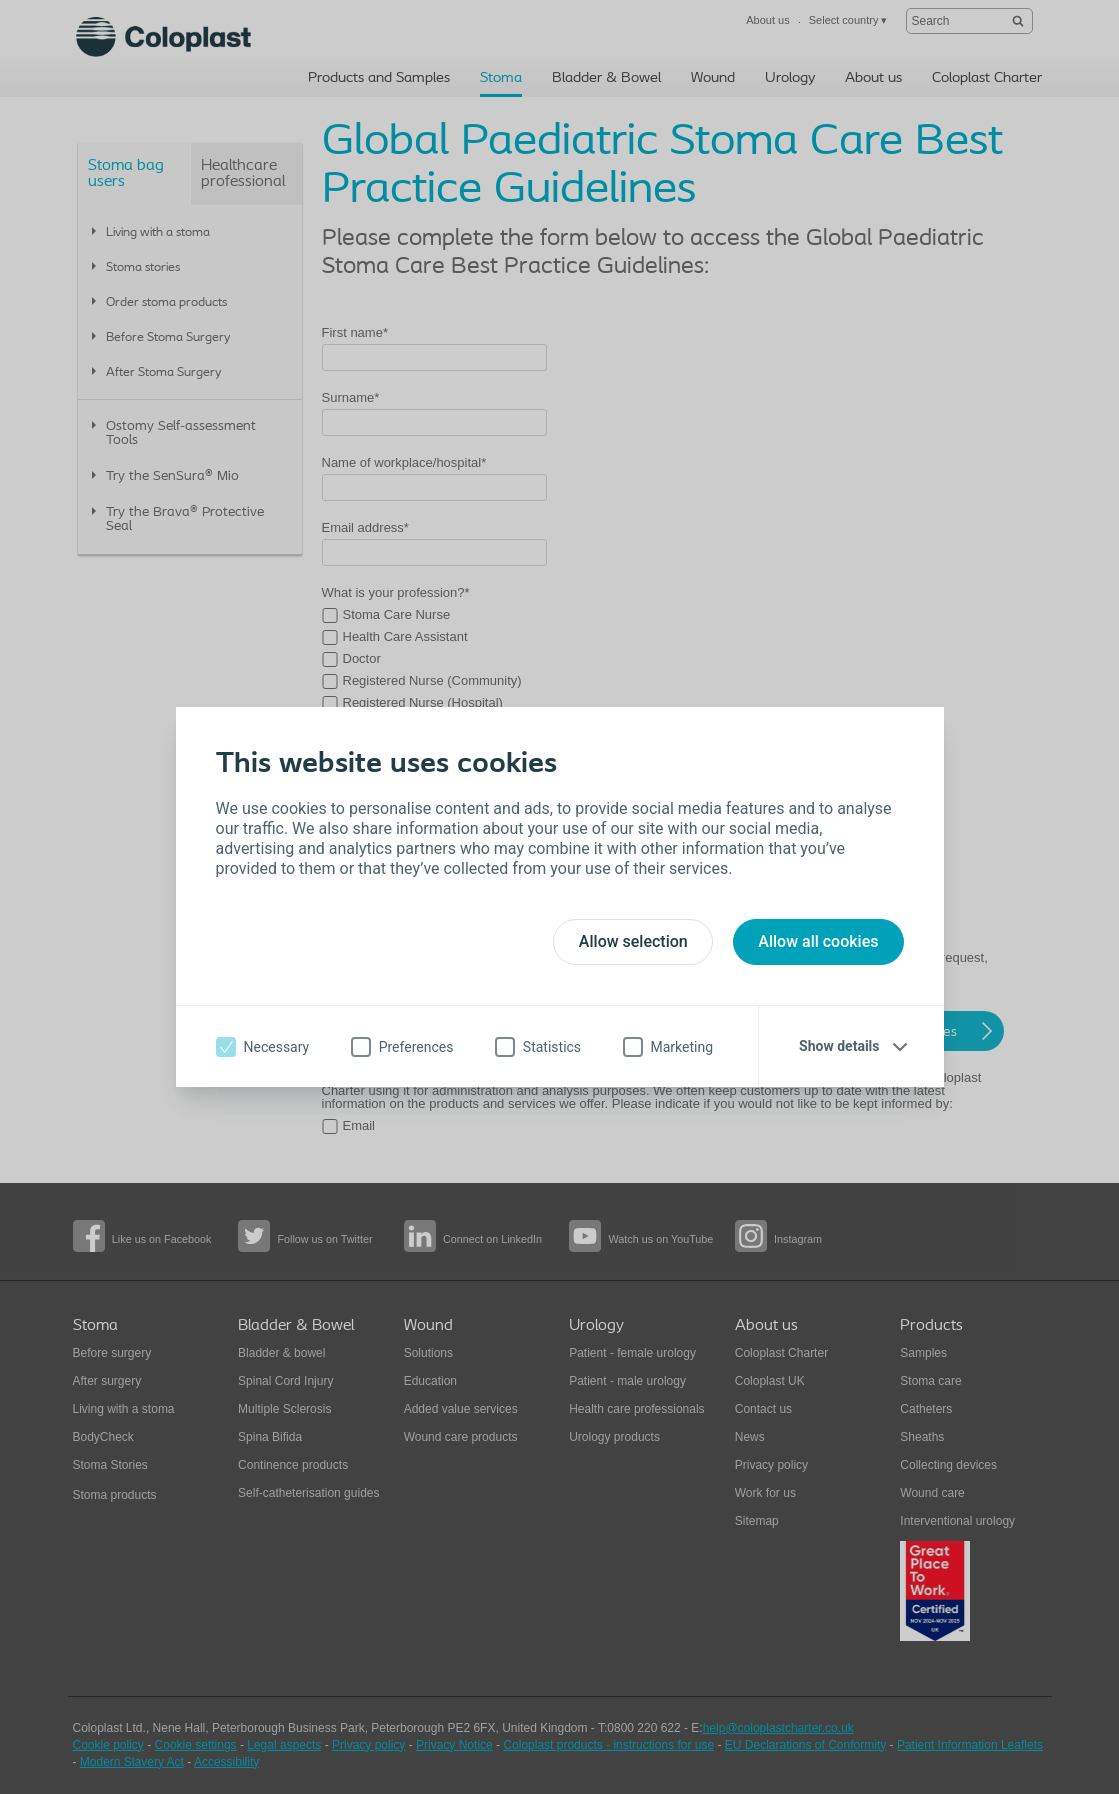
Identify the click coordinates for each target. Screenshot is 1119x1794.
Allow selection (633, 941)
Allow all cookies (818, 941)
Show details (839, 1046)
